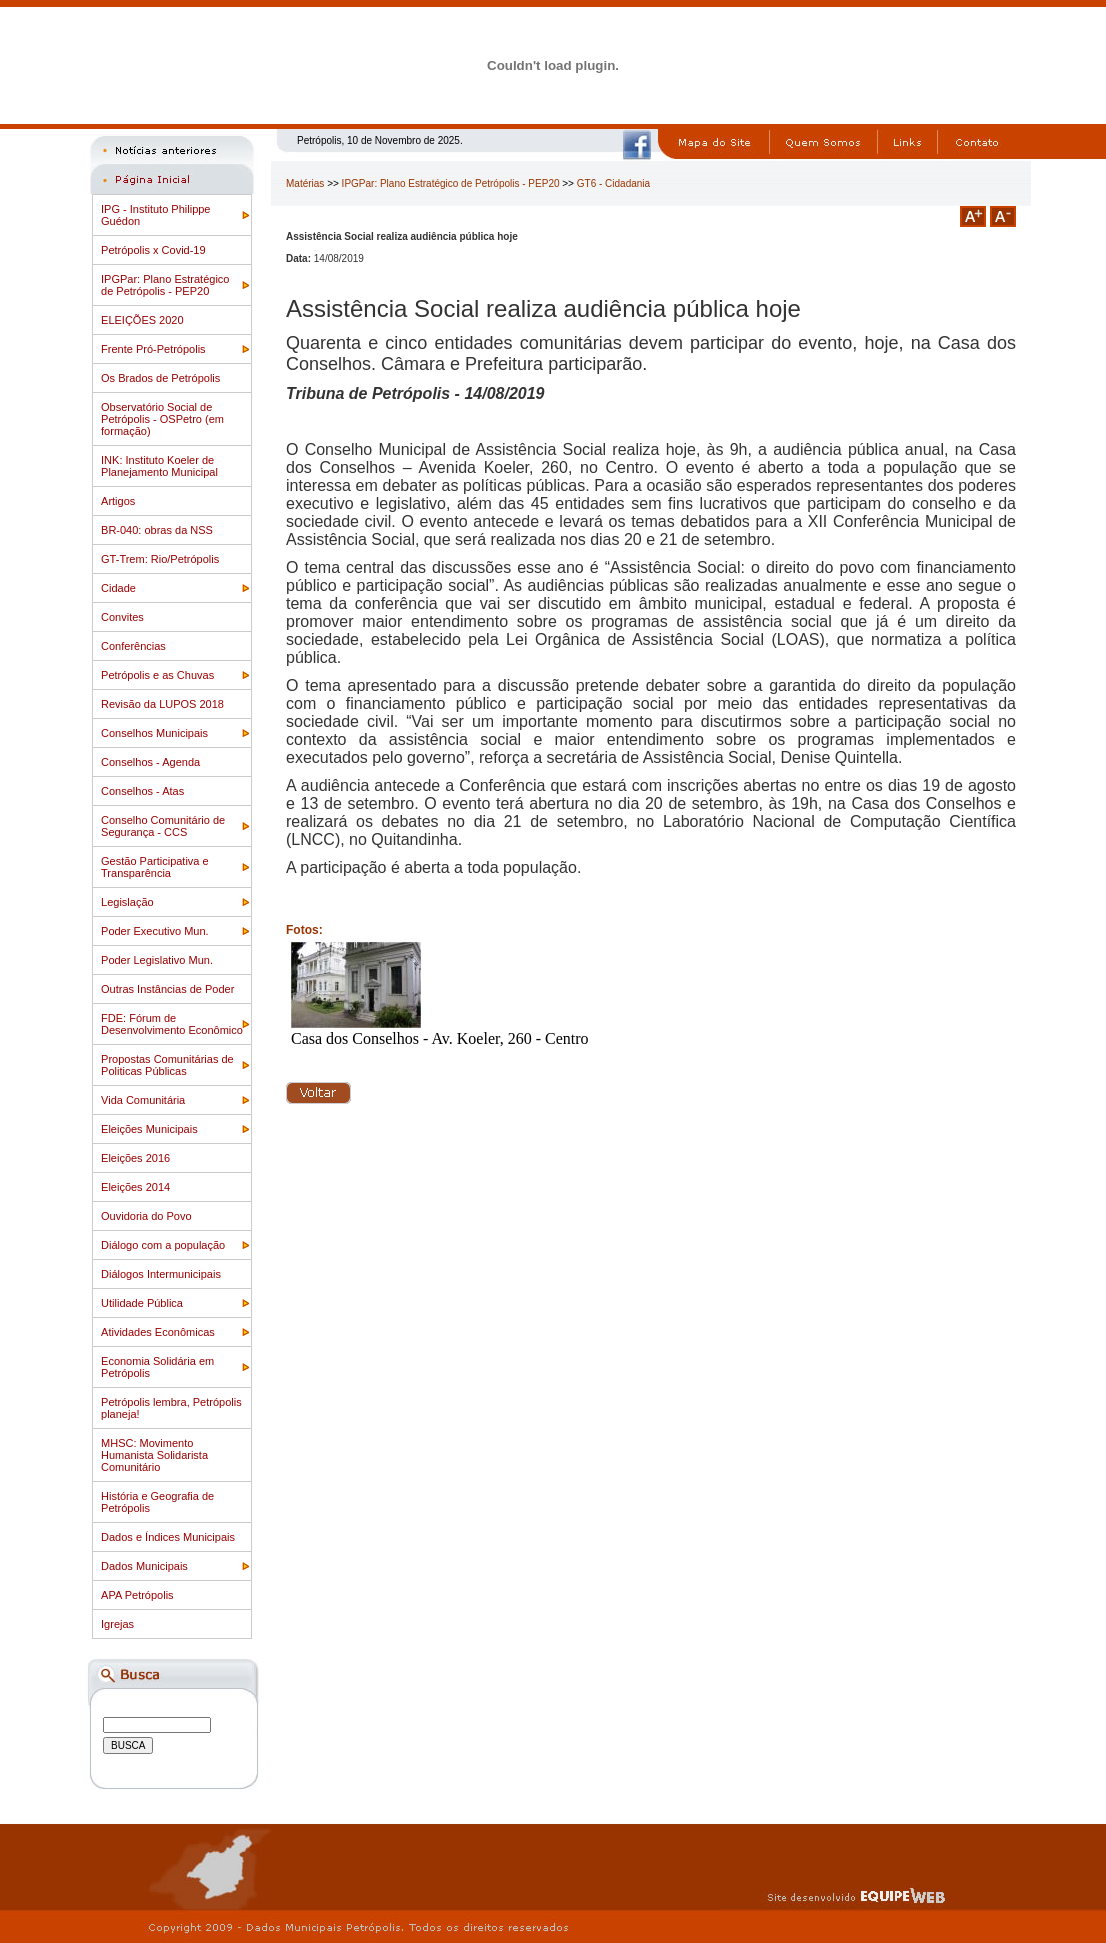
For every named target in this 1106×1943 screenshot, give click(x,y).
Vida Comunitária (143, 1100)
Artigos (118, 501)
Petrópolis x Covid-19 (153, 250)
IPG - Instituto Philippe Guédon (155, 215)
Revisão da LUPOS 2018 (162, 704)
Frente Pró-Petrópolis (153, 349)
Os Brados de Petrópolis (160, 378)
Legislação (127, 902)
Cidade (118, 588)
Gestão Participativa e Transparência (155, 867)
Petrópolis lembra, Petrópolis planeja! (171, 1408)
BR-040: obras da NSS (157, 530)
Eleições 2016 (135, 1158)
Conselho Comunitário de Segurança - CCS (163, 826)
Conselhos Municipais (154, 733)
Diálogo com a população (163, 1245)
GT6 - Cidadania (613, 183)
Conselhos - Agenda (150, 762)
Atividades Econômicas (158, 1332)
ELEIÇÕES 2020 (142, 320)
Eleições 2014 (135, 1187)
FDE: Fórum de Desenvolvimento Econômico (172, 1024)
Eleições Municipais (149, 1129)
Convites (122, 617)
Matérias (305, 183)
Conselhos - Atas (142, 791)
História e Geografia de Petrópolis (157, 1502)
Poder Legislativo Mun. (157, 960)
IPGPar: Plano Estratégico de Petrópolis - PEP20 (165, 285)
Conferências (133, 646)
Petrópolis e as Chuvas (157, 675)
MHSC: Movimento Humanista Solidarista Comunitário (154, 1455)
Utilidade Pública (142, 1303)
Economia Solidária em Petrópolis (157, 1367)
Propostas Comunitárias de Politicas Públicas (167, 1065)
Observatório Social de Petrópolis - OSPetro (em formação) (162, 419)
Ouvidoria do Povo (146, 1216)
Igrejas (117, 1624)
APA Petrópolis (137, 1595)
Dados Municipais (144, 1566)
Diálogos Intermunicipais (161, 1274)
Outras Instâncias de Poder (167, 989)
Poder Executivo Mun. (155, 931)
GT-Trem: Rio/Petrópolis (160, 559)
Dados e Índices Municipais (168, 1537)
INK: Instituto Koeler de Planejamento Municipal (159, 466)
